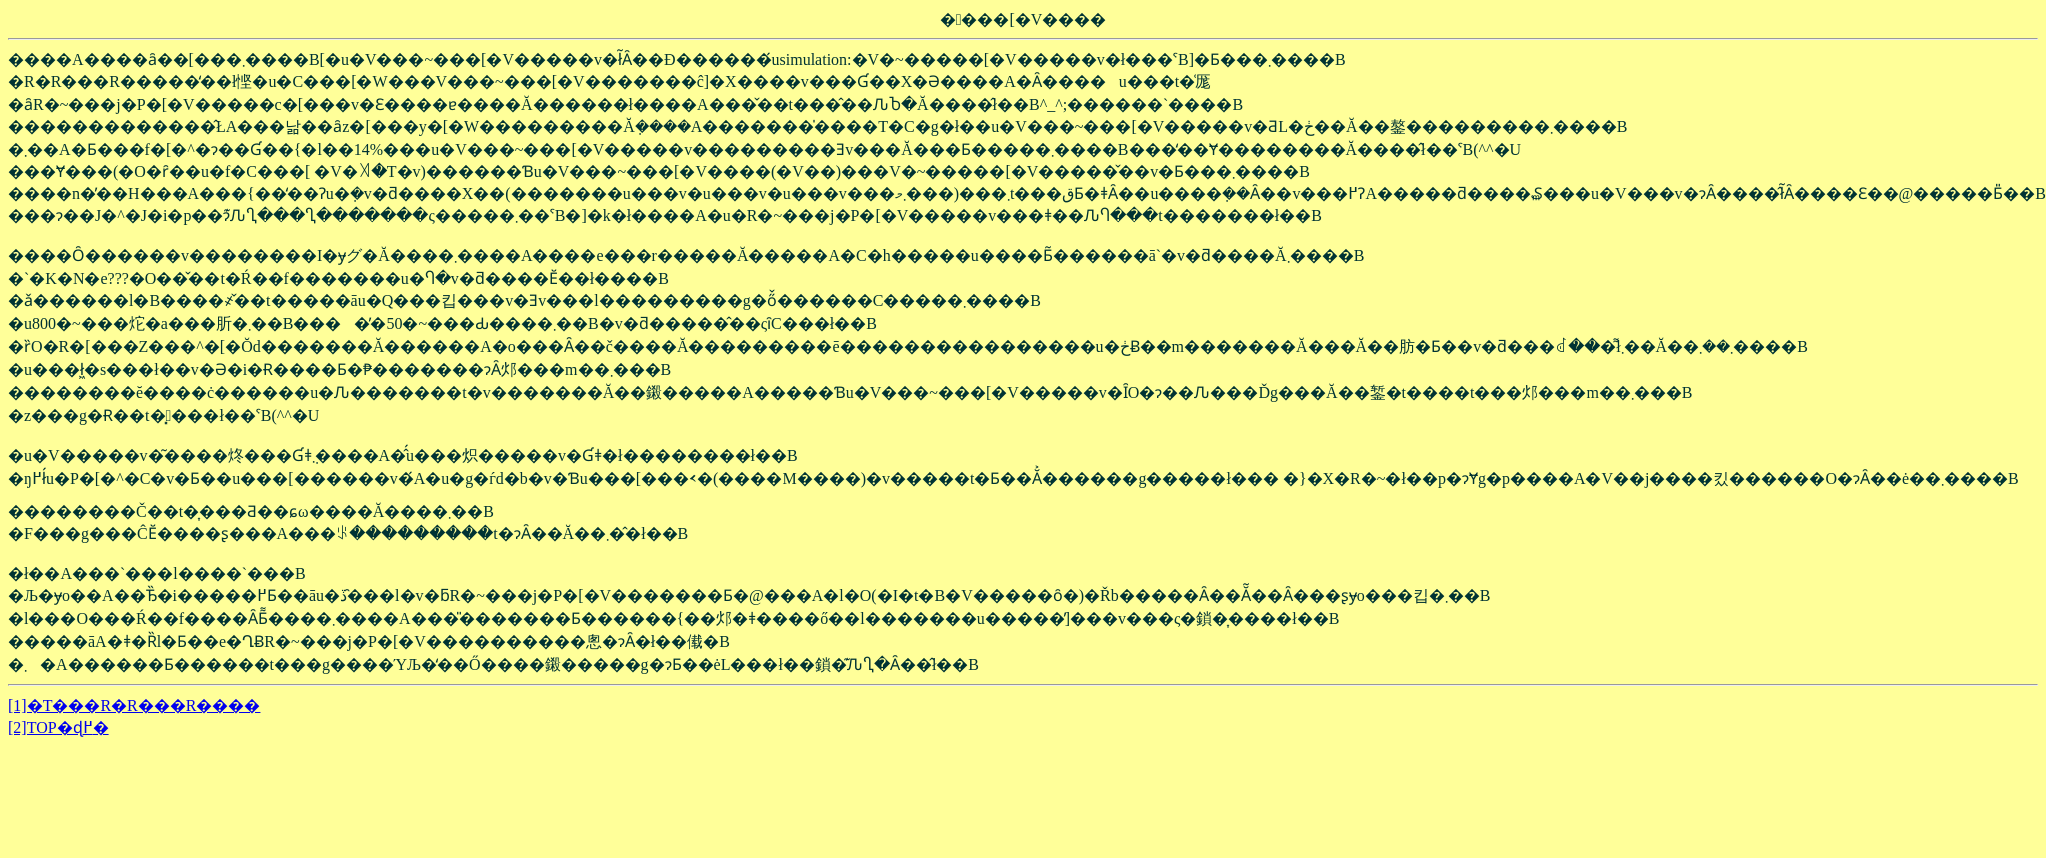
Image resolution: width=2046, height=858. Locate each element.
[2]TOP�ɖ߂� (58, 727)
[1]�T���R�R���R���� (134, 705)
